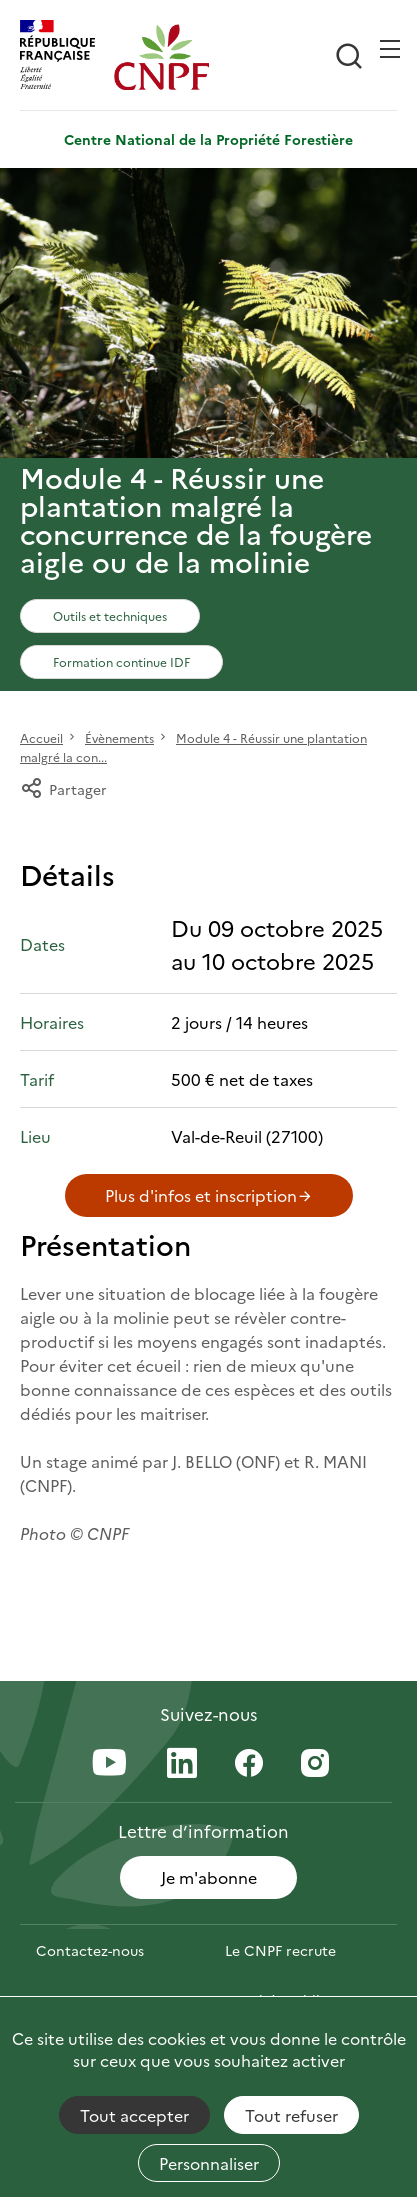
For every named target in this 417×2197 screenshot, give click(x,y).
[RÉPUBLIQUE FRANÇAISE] (67, 57)
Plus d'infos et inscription (209, 1195)
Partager (63, 789)
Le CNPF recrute (280, 1950)
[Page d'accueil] (161, 57)
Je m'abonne (209, 1877)
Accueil (41, 737)
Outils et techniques (110, 615)
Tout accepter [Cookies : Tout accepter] (134, 2115)
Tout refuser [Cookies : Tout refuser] (291, 2115)
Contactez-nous (90, 1950)
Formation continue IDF (121, 661)
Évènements (119, 737)
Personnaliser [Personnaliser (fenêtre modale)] (209, 2163)
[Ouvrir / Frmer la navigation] (390, 49)
